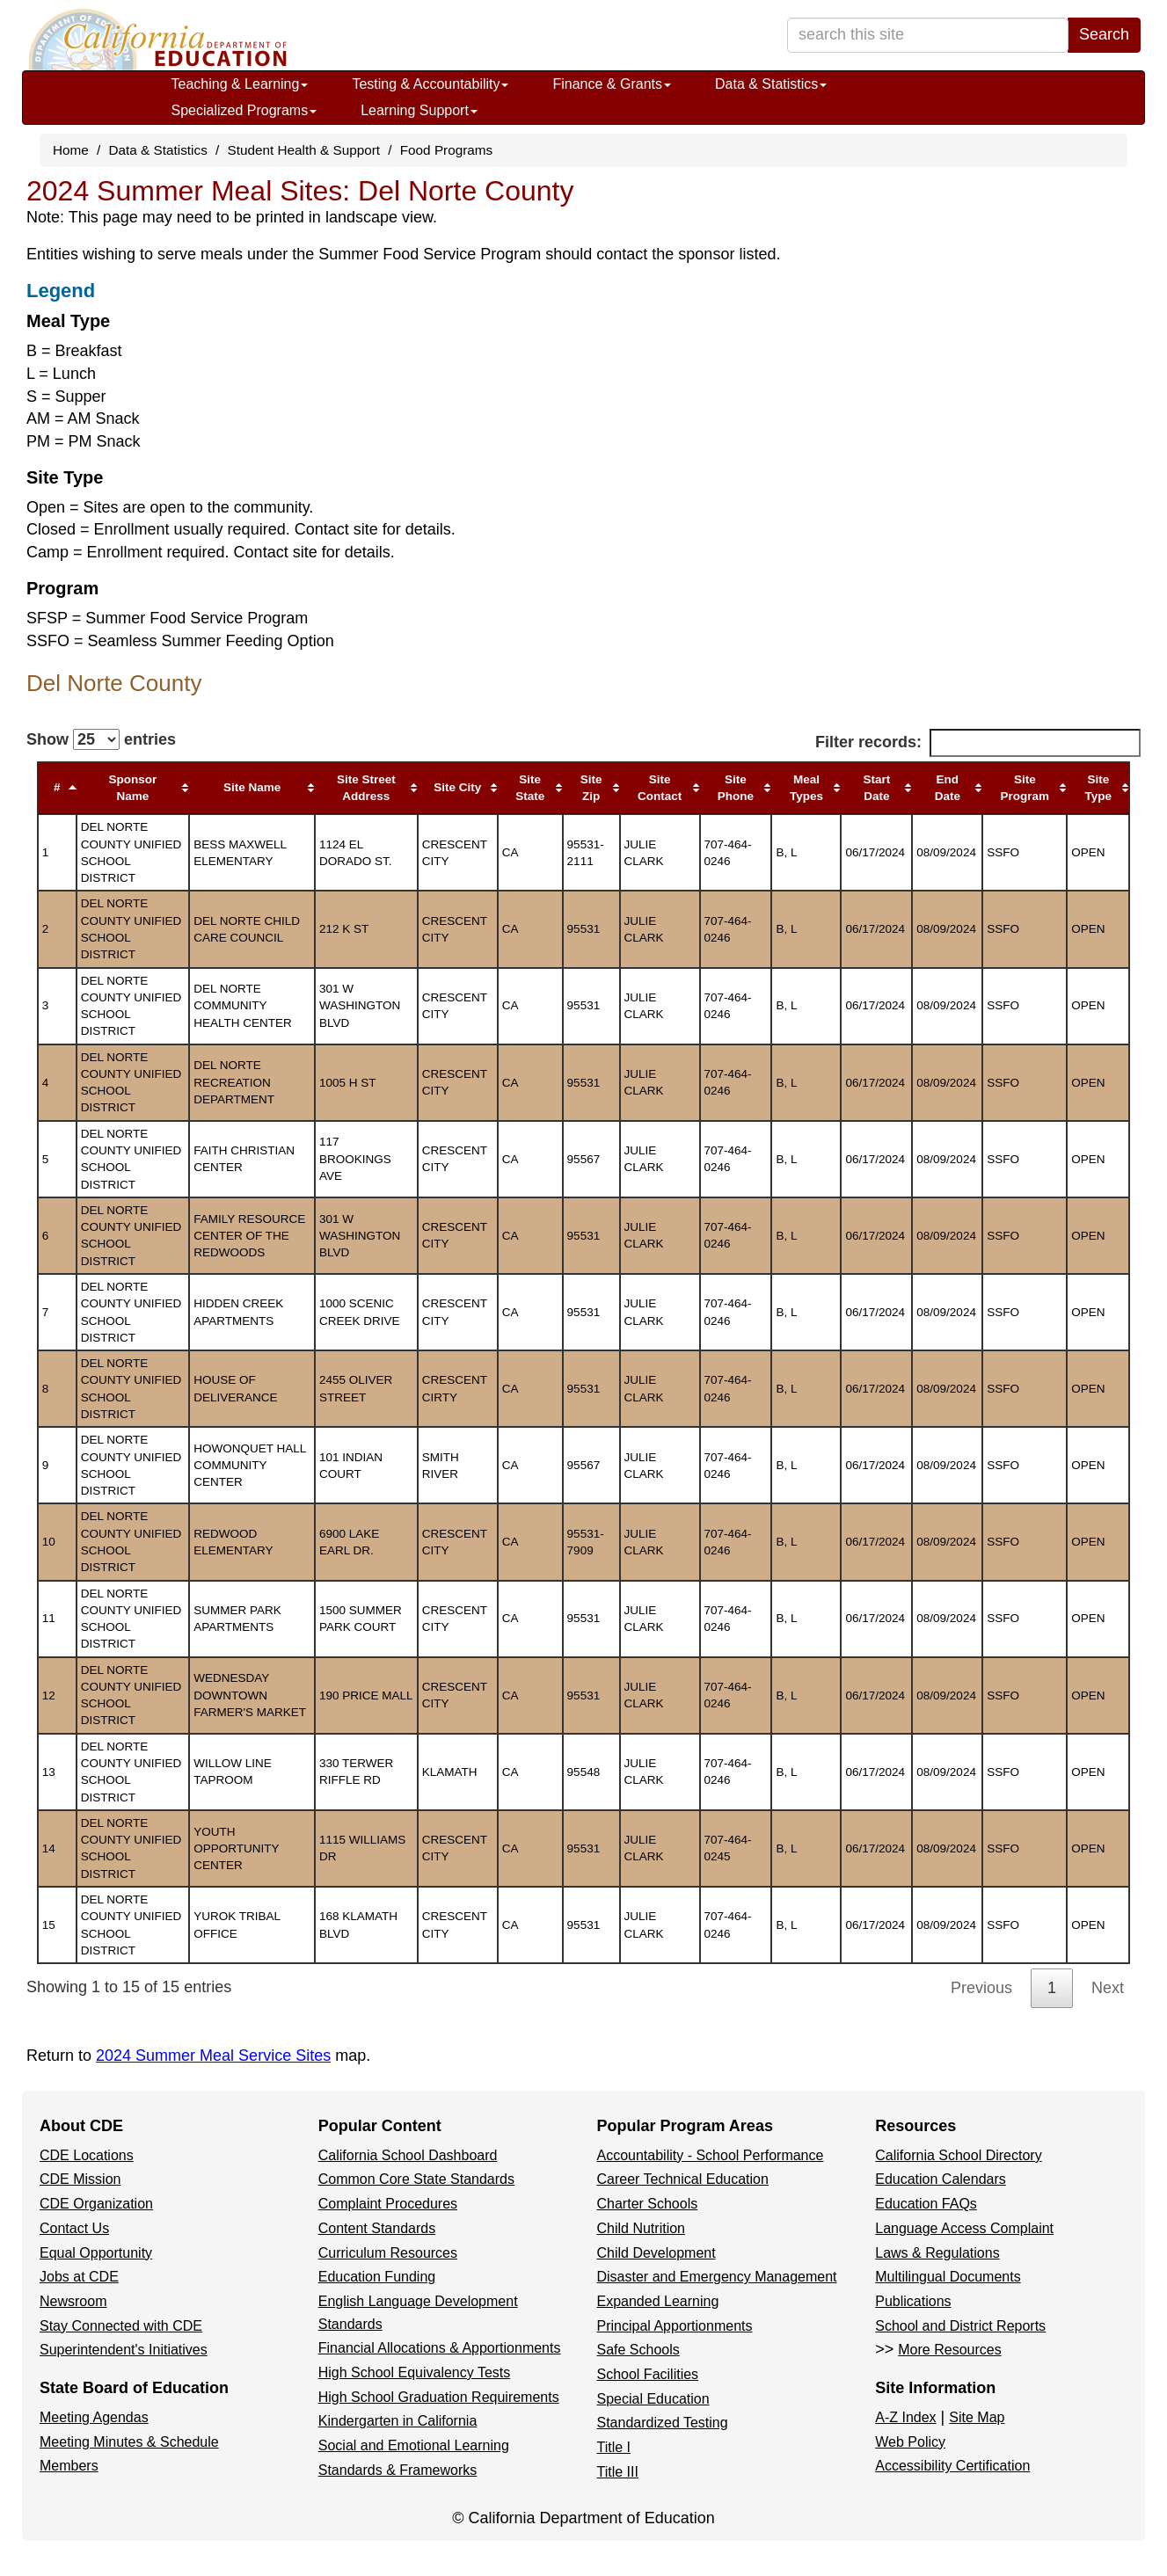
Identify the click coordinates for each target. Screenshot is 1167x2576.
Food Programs (446, 149)
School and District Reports (960, 2325)
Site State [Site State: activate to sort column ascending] (529, 788)
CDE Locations (87, 2155)
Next (1107, 1988)
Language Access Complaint (964, 2228)
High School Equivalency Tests (414, 2372)
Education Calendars (940, 2179)
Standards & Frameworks (398, 2470)
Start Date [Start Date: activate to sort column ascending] (876, 788)
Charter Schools (647, 2203)
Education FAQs (926, 2203)
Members (69, 2465)
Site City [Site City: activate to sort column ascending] (457, 787)
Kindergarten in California (398, 2420)
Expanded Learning (658, 2301)
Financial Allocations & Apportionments (439, 2347)
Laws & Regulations (937, 2252)
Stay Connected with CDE (121, 2325)
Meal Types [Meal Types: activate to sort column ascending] (806, 788)
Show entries (101, 739)
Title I (614, 2447)
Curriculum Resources (387, 2252)
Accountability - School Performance (710, 2155)
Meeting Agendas (94, 2417)
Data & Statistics (771, 83)
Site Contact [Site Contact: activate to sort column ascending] (660, 788)
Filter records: (978, 743)
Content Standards (376, 2228)
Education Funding (376, 2276)
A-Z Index (905, 2417)
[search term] (928, 35)
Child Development (656, 2252)
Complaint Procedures (387, 2203)
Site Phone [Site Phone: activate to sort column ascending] (736, 788)
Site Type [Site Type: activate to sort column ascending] (1098, 788)
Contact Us (74, 2228)
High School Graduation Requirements (438, 2397)
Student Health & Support (304, 149)
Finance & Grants (611, 83)
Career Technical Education (683, 2179)
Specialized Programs (244, 110)
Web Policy (910, 2441)
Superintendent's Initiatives (124, 2349)
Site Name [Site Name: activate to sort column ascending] (252, 787)
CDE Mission (80, 2179)
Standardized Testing (662, 2422)
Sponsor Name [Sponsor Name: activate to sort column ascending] (133, 788)
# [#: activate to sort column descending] (57, 787)
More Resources (949, 2349)
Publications (913, 2301)
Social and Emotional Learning (413, 2445)
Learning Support (419, 110)
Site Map (976, 2417)
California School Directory (958, 2155)
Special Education (653, 2398)
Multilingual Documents (947, 2276)
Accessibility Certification (952, 2465)
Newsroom (73, 2301)
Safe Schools (638, 2349)
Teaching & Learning (240, 83)
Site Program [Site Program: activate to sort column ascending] (1025, 788)
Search (1104, 34)
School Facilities (648, 2374)
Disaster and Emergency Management (717, 2276)
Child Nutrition (641, 2228)
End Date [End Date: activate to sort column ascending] (947, 788)
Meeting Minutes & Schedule (129, 2441)
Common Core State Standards (416, 2179)
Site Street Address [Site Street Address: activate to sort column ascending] (366, 788)
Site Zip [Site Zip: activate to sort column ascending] (591, 788)
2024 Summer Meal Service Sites (213, 2055)
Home (71, 149)
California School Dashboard (408, 2155)
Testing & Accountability (430, 83)
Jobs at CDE (79, 2276)
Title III (617, 2471)
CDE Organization (96, 2203)
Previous (981, 1988)
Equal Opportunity (96, 2252)
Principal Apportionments (675, 2325)
